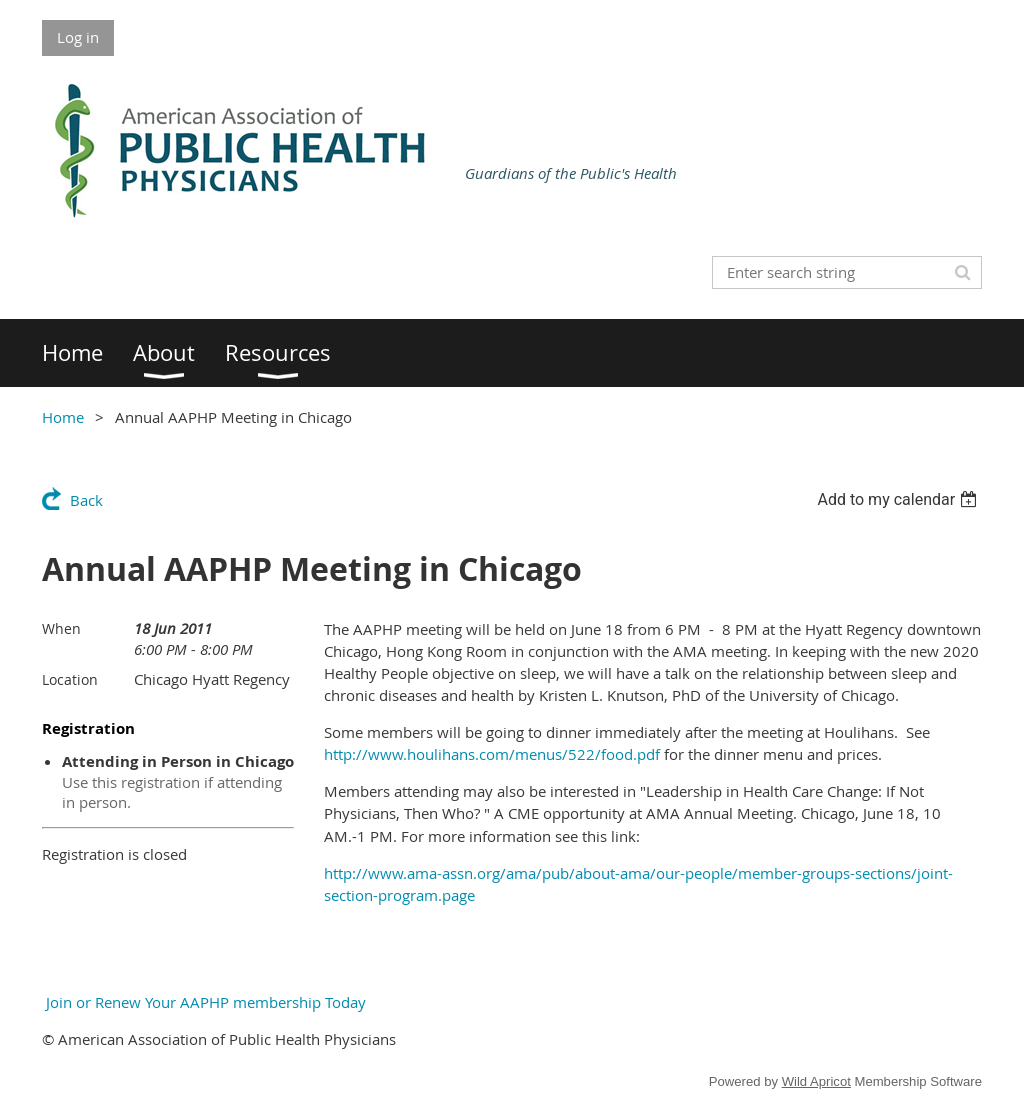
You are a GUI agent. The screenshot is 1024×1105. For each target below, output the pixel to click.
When (61, 628)
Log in (78, 37)
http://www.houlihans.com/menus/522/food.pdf (492, 754)
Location (70, 679)
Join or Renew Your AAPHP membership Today (204, 1002)
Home (63, 417)
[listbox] (899, 499)
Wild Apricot (816, 1081)
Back (86, 500)
